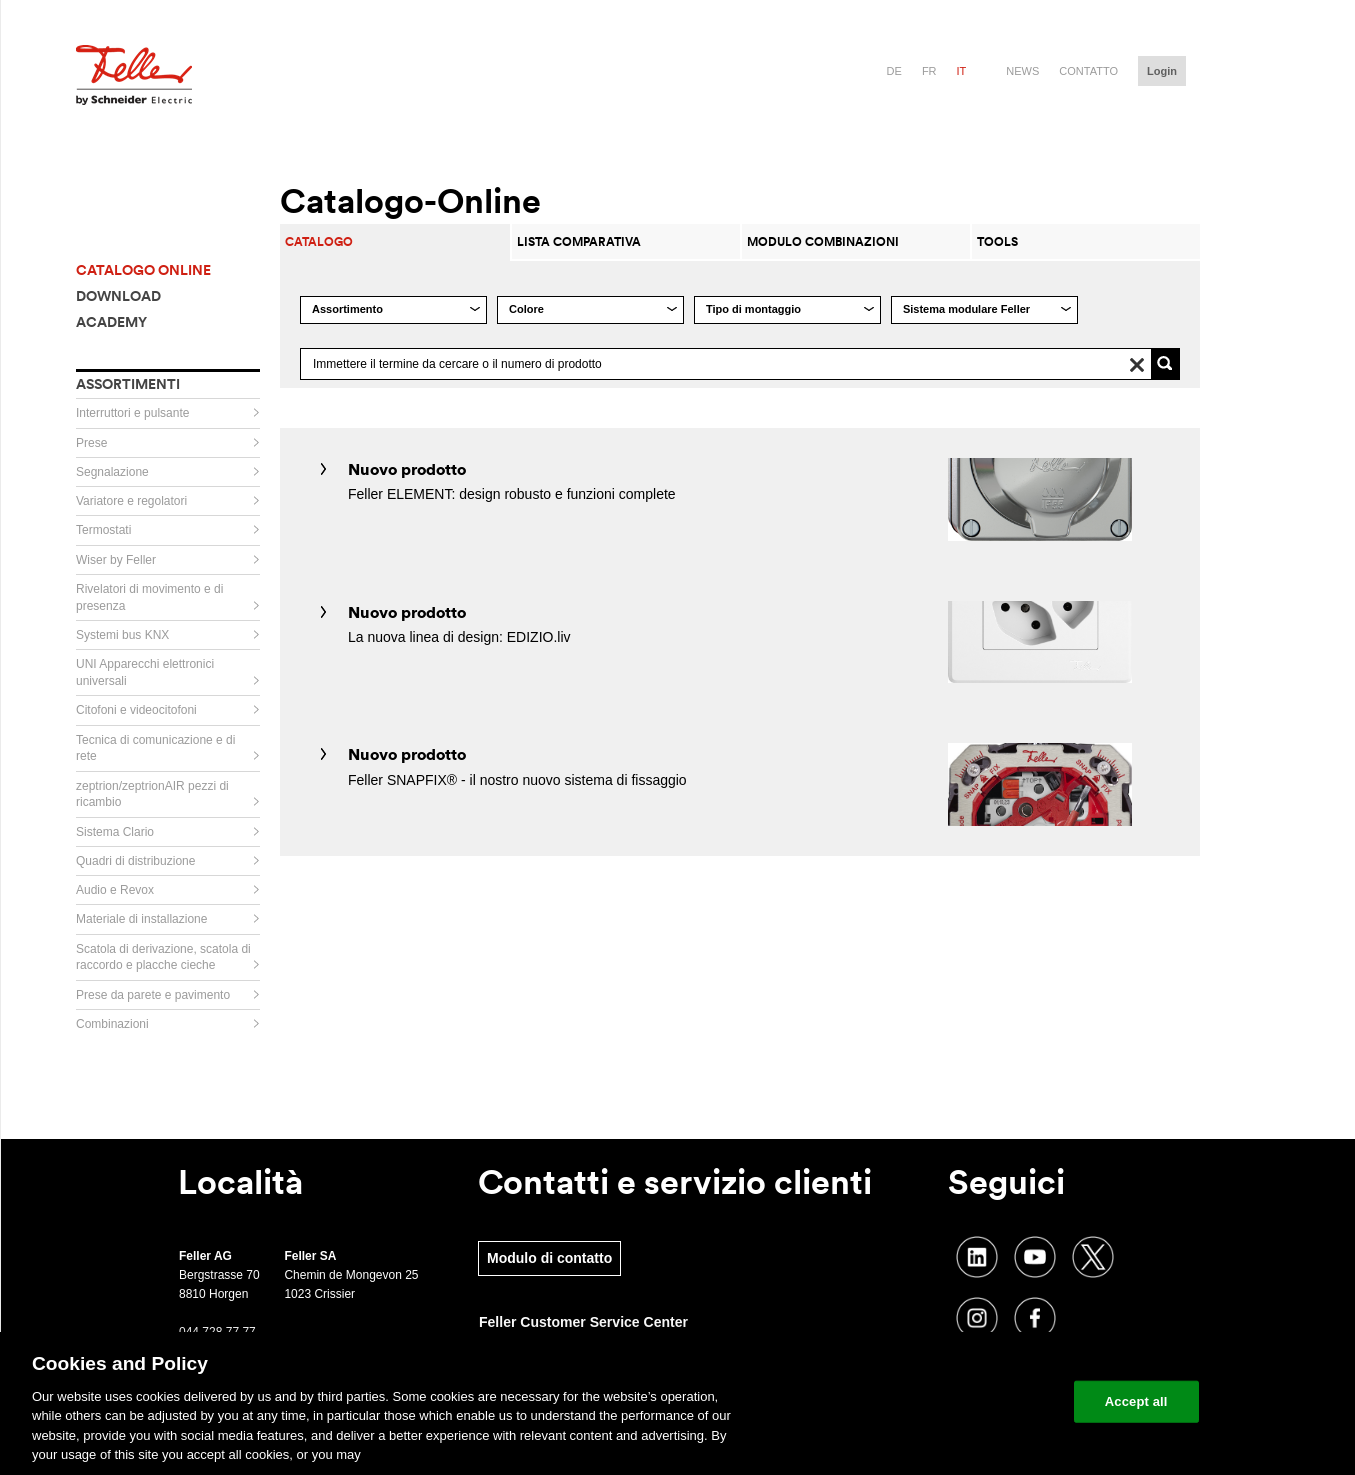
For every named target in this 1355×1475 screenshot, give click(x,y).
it (962, 71)
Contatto (1088, 71)
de (894, 71)
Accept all (1136, 1401)
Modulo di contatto (549, 1258)
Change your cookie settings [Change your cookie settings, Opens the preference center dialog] (965, 1401)
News (1022, 71)
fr (929, 71)
